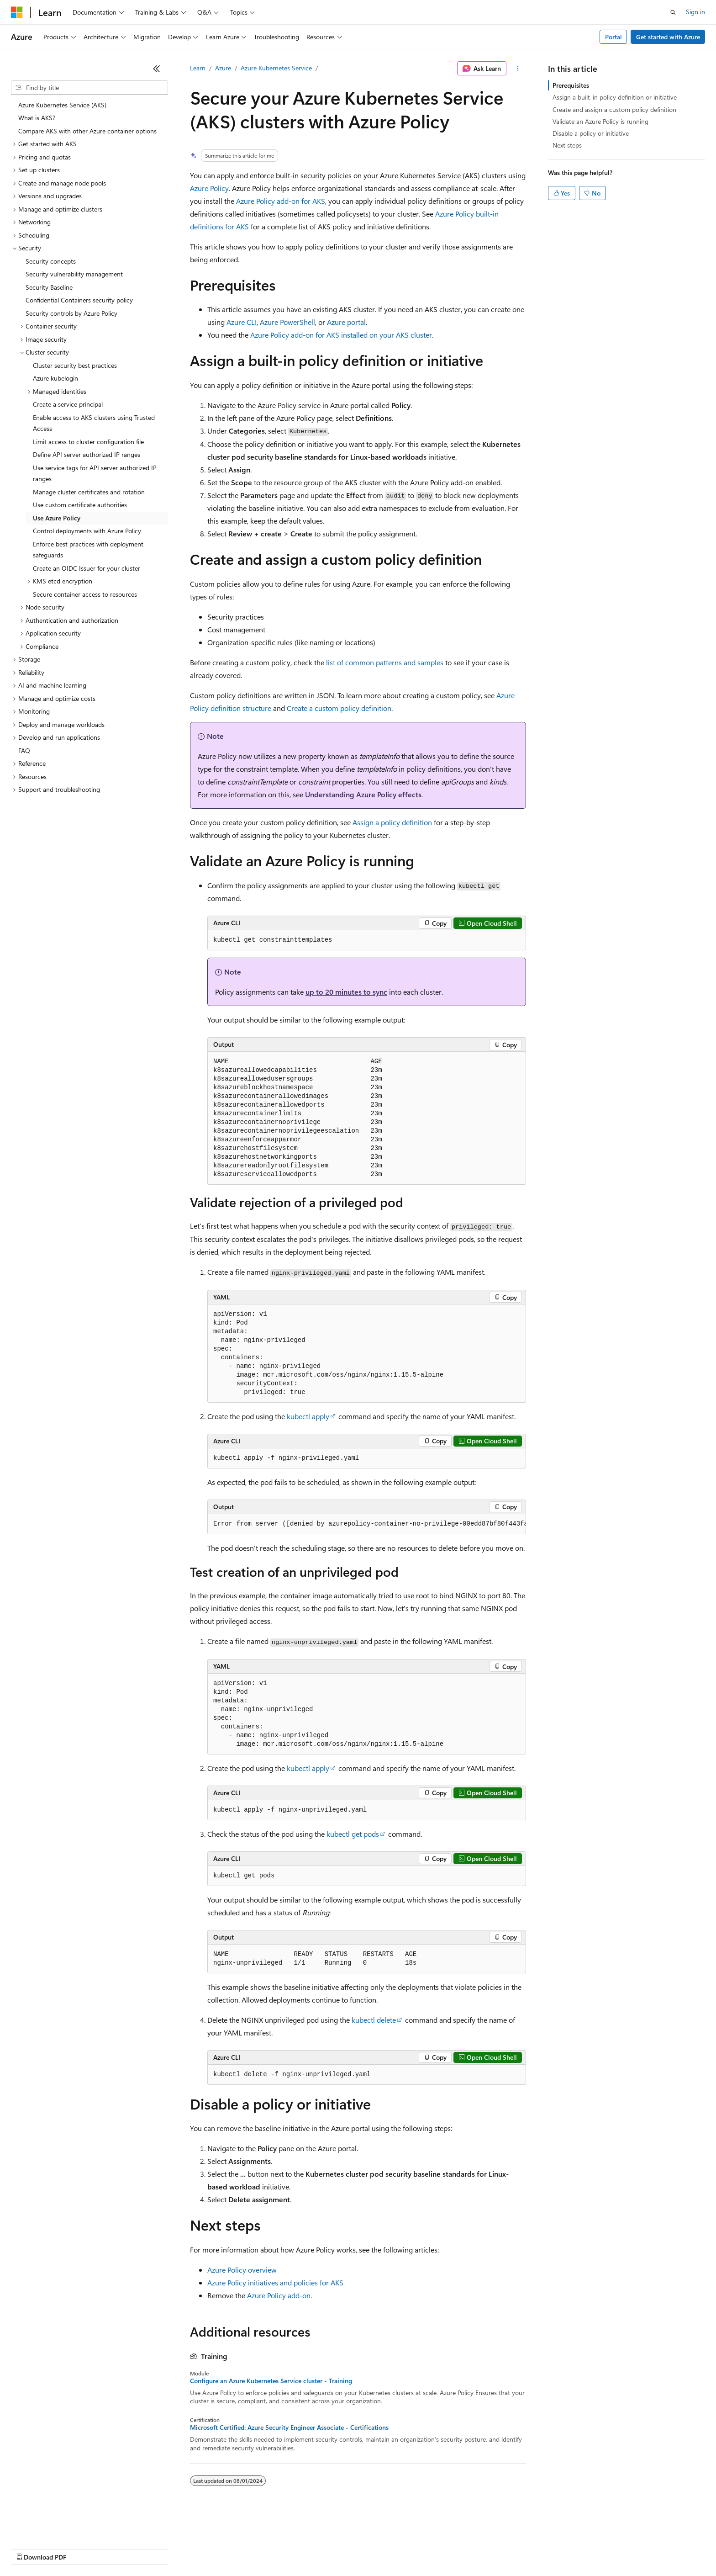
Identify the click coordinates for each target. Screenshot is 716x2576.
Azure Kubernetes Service (276, 68)
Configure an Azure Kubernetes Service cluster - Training (271, 2381)
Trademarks (379, 2548)
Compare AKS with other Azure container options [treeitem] (87, 131)
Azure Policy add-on (279, 2295)
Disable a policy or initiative (591, 133)
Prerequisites (571, 85)
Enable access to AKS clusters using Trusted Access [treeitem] (94, 423)
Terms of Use (334, 2548)
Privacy (200, 2548)
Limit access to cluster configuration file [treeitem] (88, 441)
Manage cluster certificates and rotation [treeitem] (89, 492)
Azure (223, 68)
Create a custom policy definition (339, 708)
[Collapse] (156, 68)
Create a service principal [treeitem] (68, 404)
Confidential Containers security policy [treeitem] (79, 300)
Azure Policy (209, 188)
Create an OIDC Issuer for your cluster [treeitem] (86, 568)
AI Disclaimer (29, 2548)
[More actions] (518, 68)
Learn (197, 68)
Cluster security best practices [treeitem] (75, 365)
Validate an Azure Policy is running (600, 121)
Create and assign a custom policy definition (614, 109)
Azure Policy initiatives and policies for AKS (275, 2282)
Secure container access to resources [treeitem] (85, 594)
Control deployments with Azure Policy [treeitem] (87, 530)
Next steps (567, 145)
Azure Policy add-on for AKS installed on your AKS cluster (341, 334)
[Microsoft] (17, 12)
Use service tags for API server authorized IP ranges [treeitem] (95, 473)
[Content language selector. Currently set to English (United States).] (53, 2526)
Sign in (695, 11)
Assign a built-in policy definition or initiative (615, 97)
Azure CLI (241, 322)
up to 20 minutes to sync (346, 991)
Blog (124, 2548)
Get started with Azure (668, 36)
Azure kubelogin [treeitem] (55, 378)
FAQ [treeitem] (24, 750)
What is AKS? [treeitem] (36, 117)
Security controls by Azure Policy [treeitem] (71, 313)
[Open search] (673, 12)
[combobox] (89, 87)
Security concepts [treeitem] (51, 261)
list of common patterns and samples (384, 662)
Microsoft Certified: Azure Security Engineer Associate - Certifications (289, 2427)
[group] (366, 1524)
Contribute (163, 2548)
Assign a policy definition (392, 822)
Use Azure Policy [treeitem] (56, 518)
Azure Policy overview (242, 2269)
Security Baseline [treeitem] (49, 287)
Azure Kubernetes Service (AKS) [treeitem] (62, 105)
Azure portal (346, 322)
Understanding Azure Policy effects (363, 794)
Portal (613, 36)
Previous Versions (82, 2548)
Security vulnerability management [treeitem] (74, 274)
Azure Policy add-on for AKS (280, 201)
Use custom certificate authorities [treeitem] (80, 504)
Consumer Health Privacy (262, 2548)
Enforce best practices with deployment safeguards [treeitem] (88, 550)
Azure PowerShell (287, 322)
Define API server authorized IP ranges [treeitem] (86, 454)
